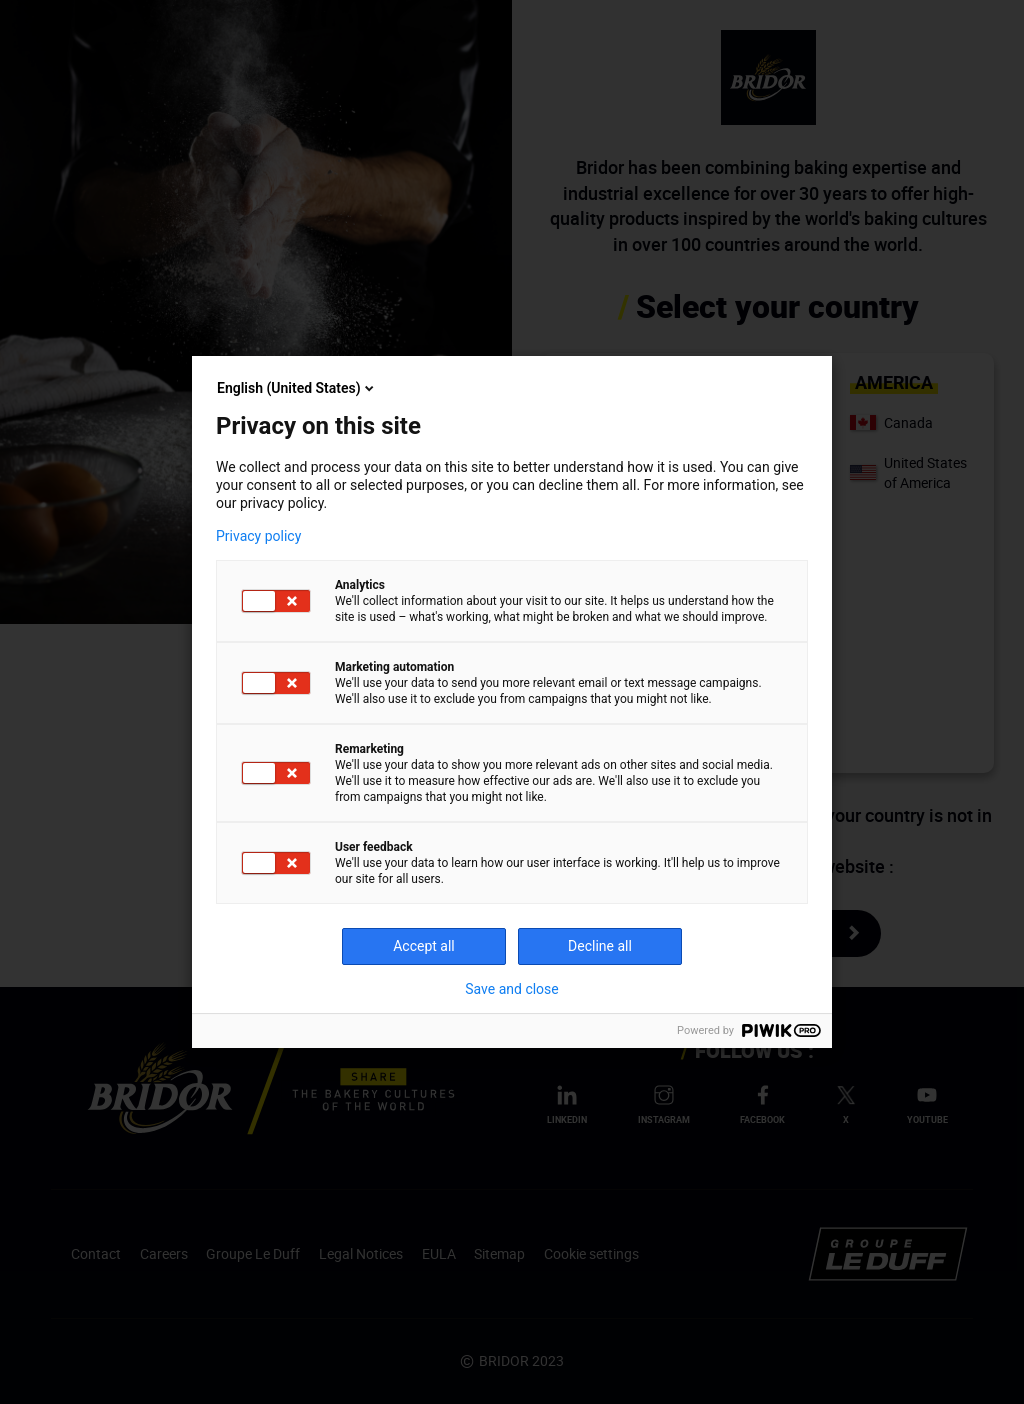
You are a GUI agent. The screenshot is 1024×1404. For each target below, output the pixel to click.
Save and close (512, 989)
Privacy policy (258, 536)
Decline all (600, 946)
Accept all (424, 946)
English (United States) (297, 388)
